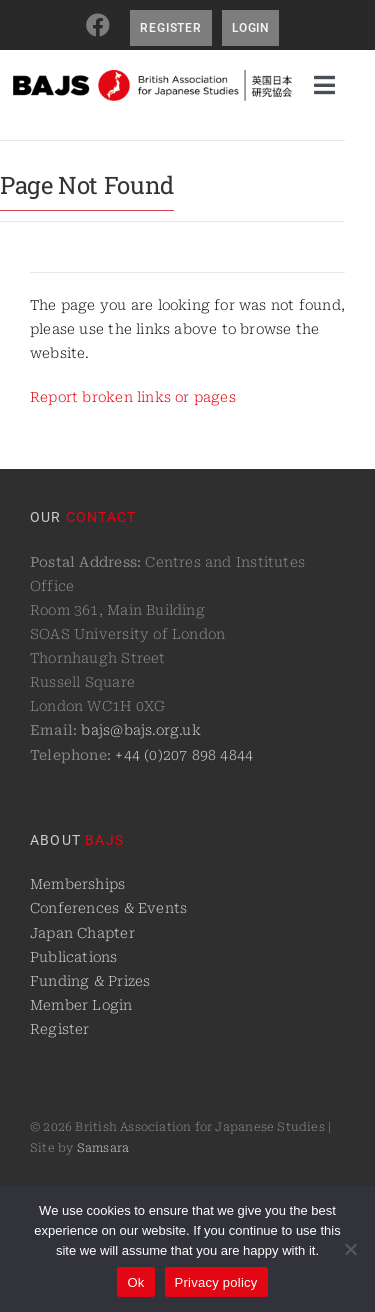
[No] (350, 1249)
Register (60, 1029)
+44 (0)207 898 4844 (184, 755)
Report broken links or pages (133, 397)
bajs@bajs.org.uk (140, 730)
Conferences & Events (108, 908)
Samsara (103, 1148)
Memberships (77, 884)
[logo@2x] (152, 77)
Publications (74, 957)
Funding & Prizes (90, 981)
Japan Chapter (82, 933)
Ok (135, 1282)
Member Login (81, 1005)
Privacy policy (216, 1282)
